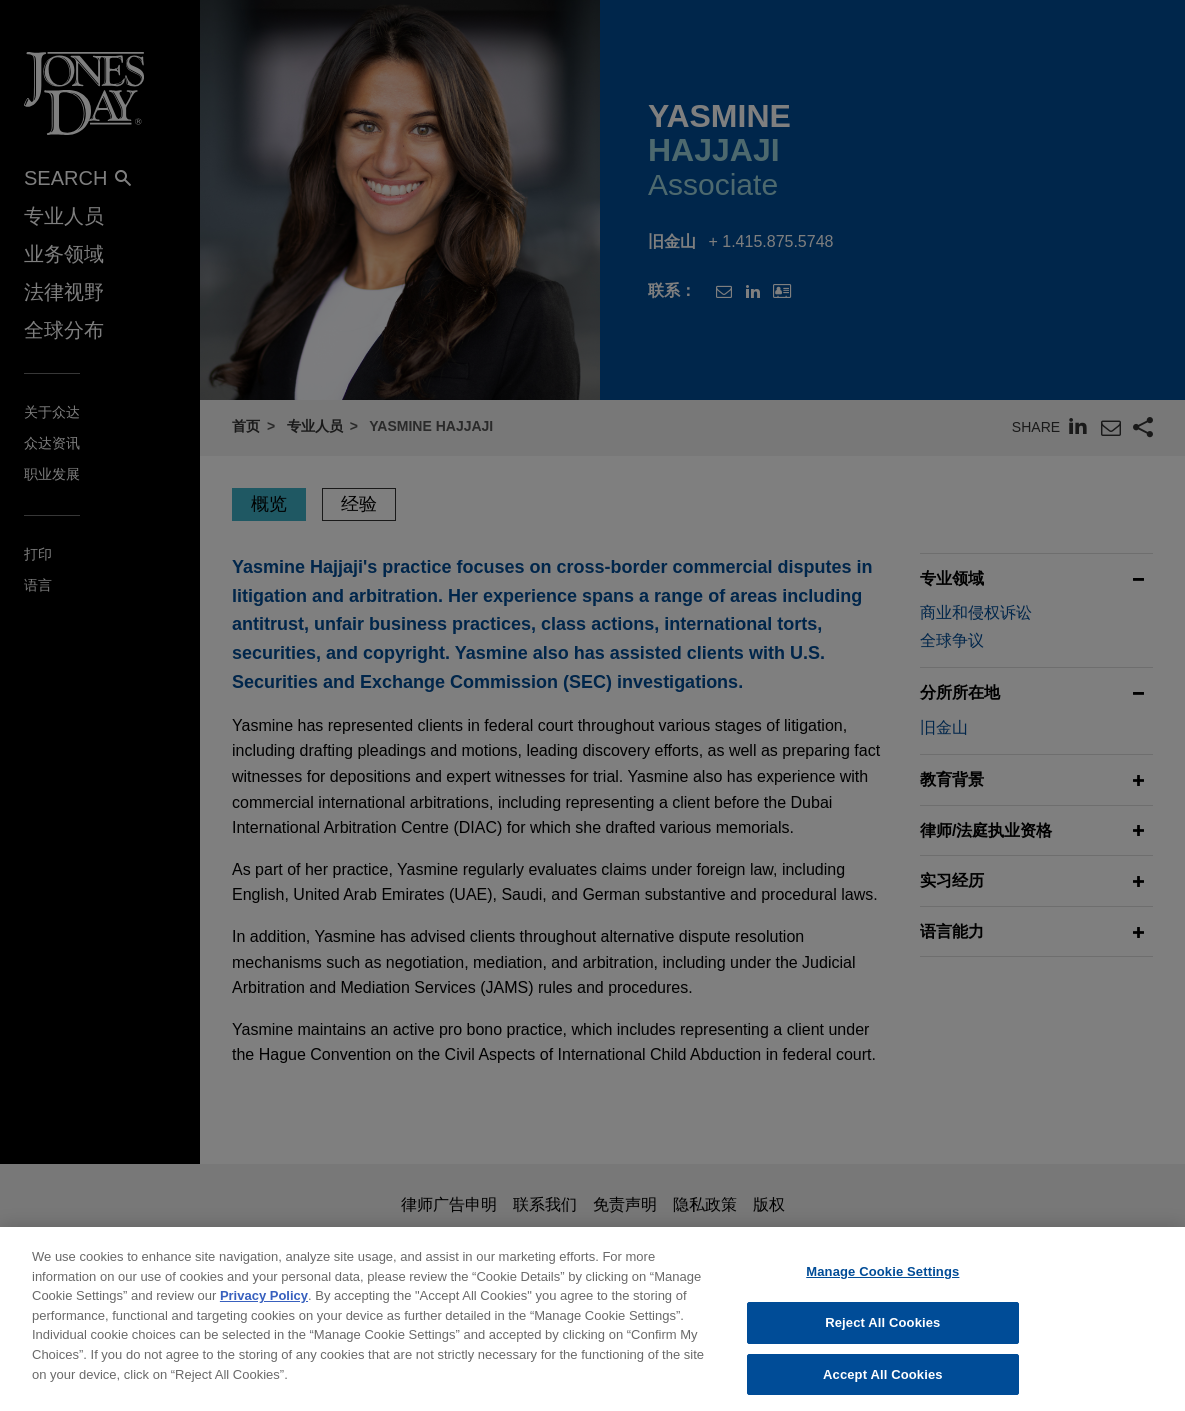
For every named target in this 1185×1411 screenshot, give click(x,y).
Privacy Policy (264, 1308)
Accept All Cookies (883, 1386)
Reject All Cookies (882, 1335)
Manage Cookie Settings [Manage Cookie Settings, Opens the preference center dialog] (882, 1284)
